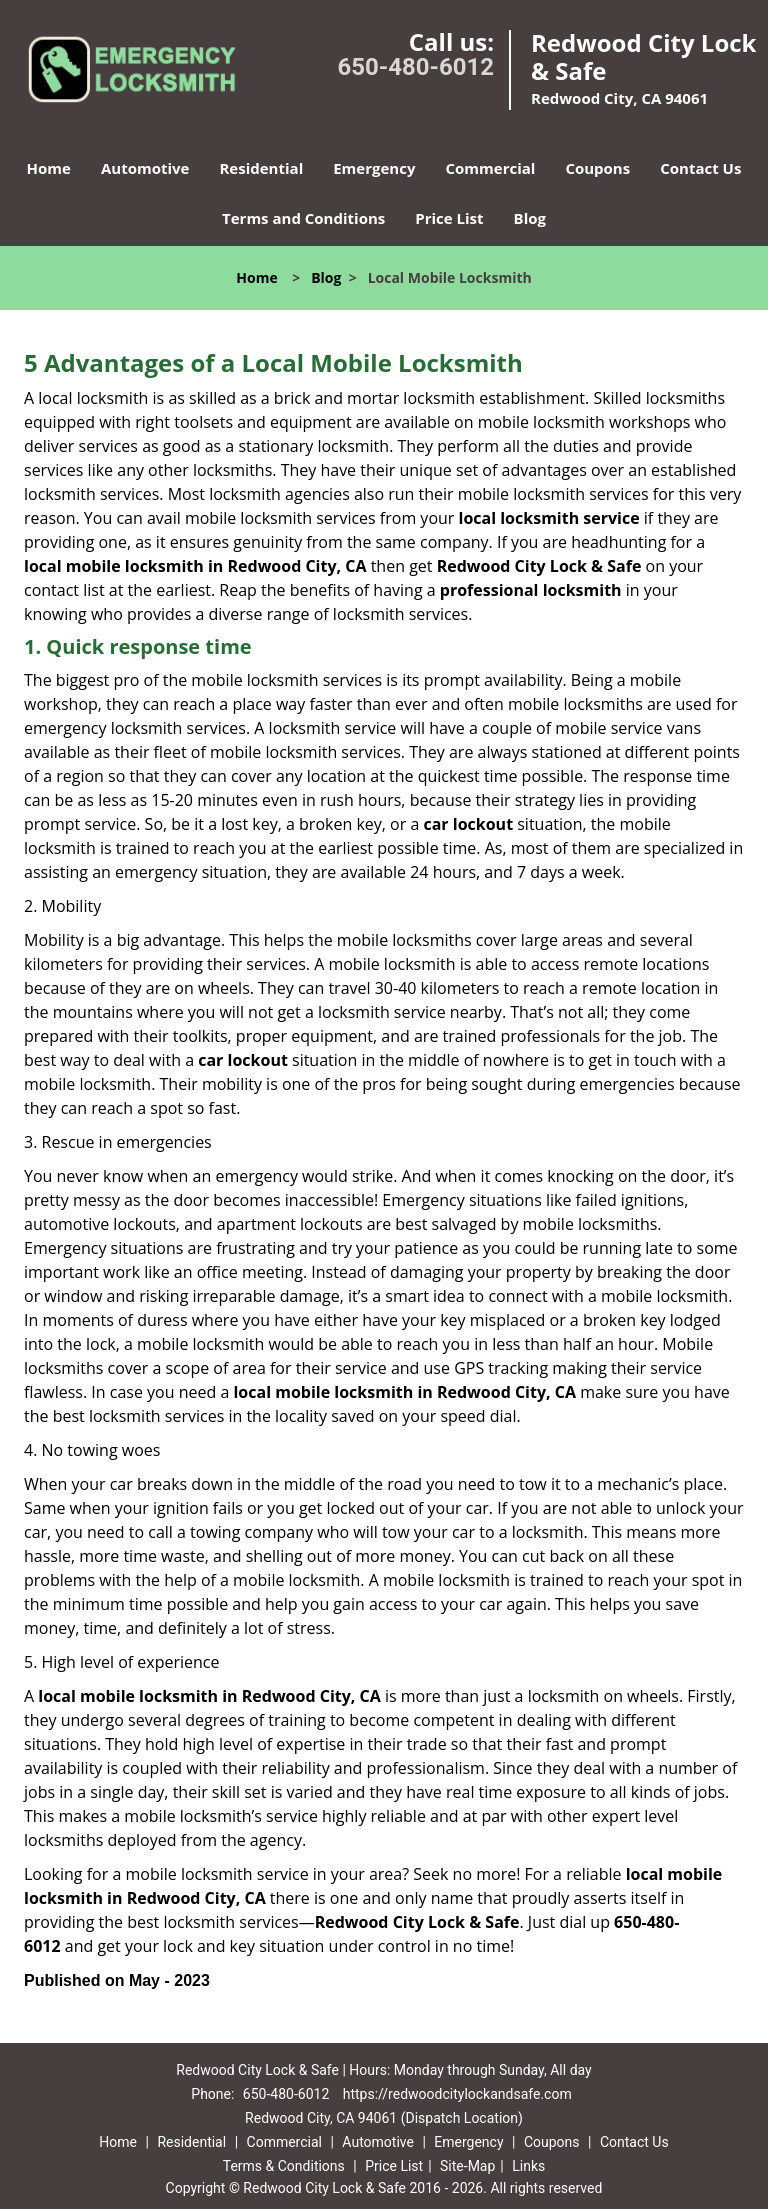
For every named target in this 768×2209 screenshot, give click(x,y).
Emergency (374, 168)
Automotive (145, 168)
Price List (449, 218)
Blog (530, 218)
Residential (261, 168)
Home (49, 168)
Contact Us (700, 168)
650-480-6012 (415, 67)
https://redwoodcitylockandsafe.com (457, 2094)
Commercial (490, 168)
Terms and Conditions (303, 218)
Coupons (597, 168)
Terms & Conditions (284, 2166)
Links (528, 2166)
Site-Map (467, 2166)
